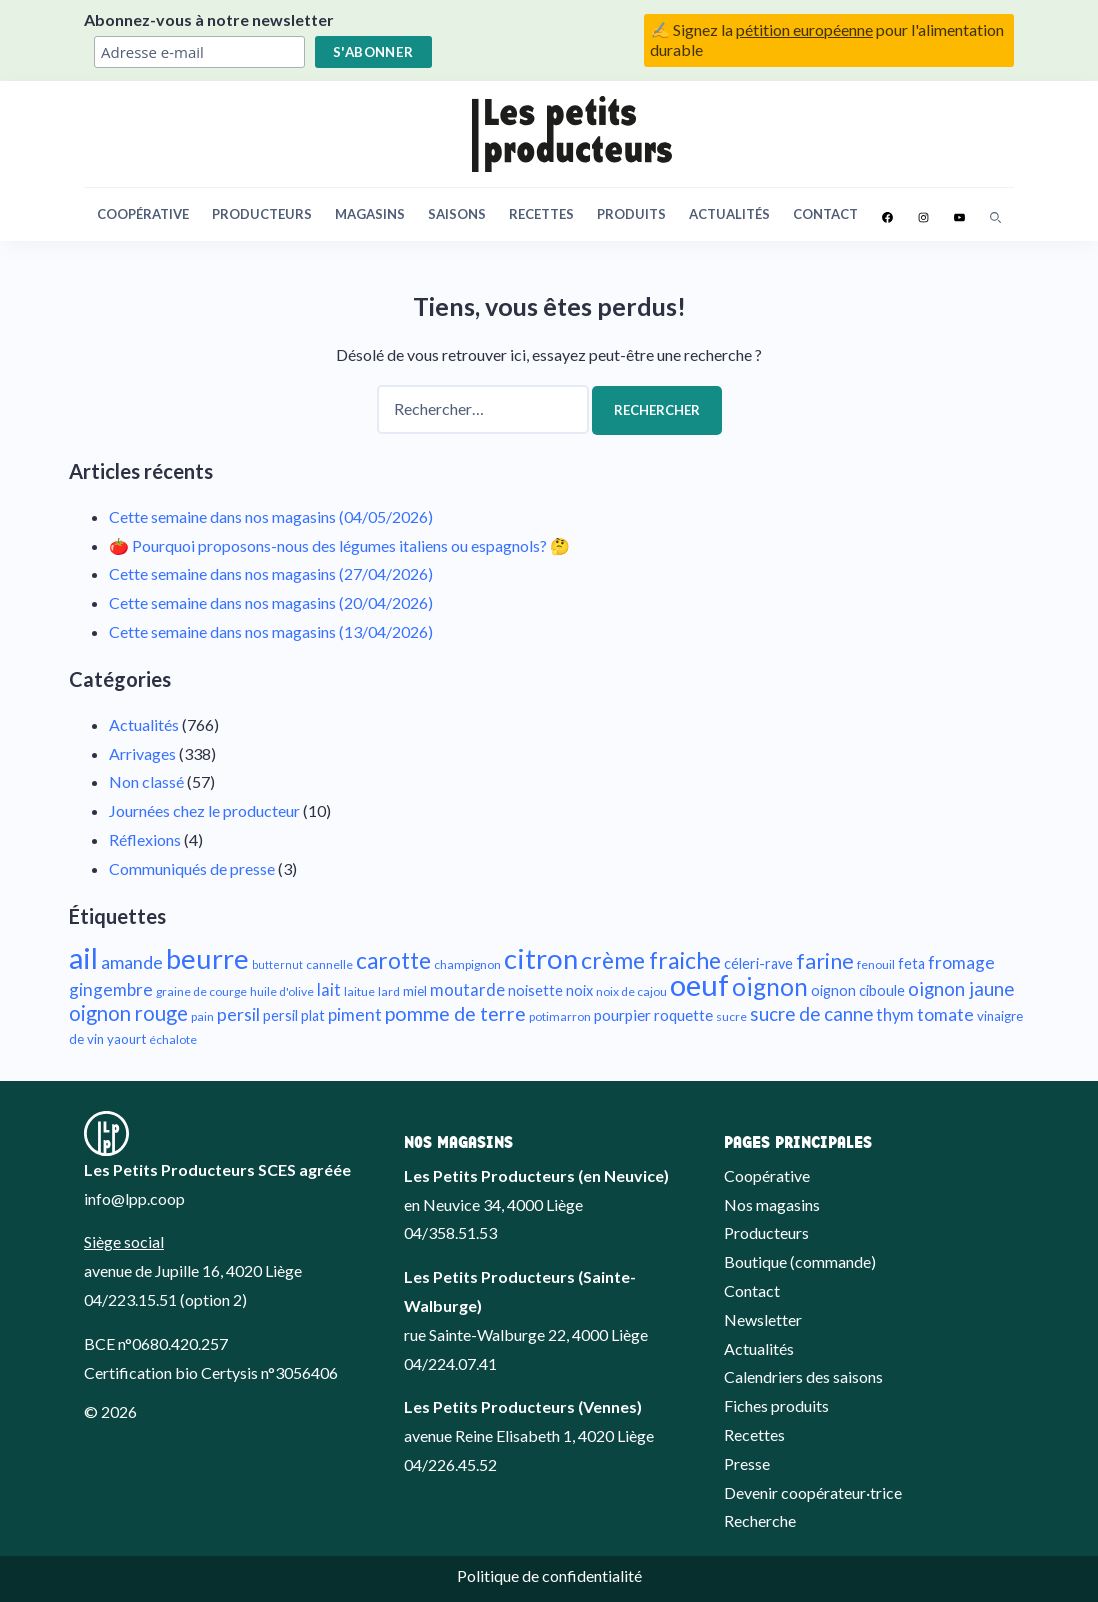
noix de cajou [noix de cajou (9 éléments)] (631, 991)
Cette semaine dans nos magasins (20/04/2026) (271, 602)
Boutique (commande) (800, 1261)
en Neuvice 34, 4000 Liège (493, 1204)
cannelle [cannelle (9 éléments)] (329, 964)
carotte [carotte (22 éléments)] (393, 960)
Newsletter (763, 1319)
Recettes (541, 214)
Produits (631, 214)
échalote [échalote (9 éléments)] (173, 1039)
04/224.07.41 (450, 1363)
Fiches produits (776, 1405)
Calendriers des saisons (803, 1376)
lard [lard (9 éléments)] (389, 991)
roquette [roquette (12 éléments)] (683, 1015)
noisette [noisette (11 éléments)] (535, 990)
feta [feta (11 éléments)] (911, 963)
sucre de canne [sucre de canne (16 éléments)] (811, 1013)
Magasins (370, 214)
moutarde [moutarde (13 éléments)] (467, 990)
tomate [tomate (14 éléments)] (945, 1014)
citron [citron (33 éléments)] (541, 958)
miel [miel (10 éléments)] (415, 991)
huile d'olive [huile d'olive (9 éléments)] (282, 991)
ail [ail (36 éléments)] (83, 958)
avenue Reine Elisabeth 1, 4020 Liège (529, 1435)
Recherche (760, 1520)
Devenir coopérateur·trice (813, 1492)
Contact (825, 214)
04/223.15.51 (130, 1299)
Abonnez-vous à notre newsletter (209, 19)
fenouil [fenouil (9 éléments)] (876, 964)
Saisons (457, 214)
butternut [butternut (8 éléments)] (277, 964)
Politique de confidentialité (549, 1575)
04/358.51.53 (450, 1232)
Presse (747, 1463)
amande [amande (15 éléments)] (132, 962)
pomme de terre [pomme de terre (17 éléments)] (455, 1013)
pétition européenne (804, 29)
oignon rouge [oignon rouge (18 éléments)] (128, 1013)
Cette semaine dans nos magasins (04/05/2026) (271, 516)
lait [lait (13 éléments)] (329, 990)
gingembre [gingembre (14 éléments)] (111, 989)
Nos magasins (772, 1204)
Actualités (729, 214)
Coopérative (143, 214)
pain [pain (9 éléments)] (202, 1016)
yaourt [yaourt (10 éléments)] (126, 1039)
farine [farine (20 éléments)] (825, 961)
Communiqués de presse (192, 868)
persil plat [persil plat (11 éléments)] (294, 1015)
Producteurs (262, 214)
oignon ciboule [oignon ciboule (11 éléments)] (858, 990)
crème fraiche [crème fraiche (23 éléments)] (651, 960)
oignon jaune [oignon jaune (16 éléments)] (961, 988)
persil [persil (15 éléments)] (238, 1014)
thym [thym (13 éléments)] (895, 1015)
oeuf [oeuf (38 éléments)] (699, 984)
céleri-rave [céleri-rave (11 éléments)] (758, 963)
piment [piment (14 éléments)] (355, 1014)
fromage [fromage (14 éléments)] (961, 962)
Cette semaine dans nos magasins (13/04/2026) (271, 631)
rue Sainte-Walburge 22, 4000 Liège (526, 1334)
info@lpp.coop (134, 1198)
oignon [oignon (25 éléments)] (770, 986)
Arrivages (142, 753)
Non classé (146, 781)
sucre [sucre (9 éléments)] (731, 1016)
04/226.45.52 (450, 1464)
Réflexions (145, 839)
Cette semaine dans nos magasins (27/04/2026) (271, 573)
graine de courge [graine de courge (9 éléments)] (201, 991)
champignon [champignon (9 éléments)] (467, 964)
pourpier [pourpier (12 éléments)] (622, 1015)
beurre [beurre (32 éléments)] (207, 958)
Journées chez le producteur (204, 810)
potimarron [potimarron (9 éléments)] (560, 1016)
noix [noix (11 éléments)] (579, 990)
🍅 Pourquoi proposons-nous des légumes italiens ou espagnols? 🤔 (339, 545)
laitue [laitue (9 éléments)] (359, 991)
